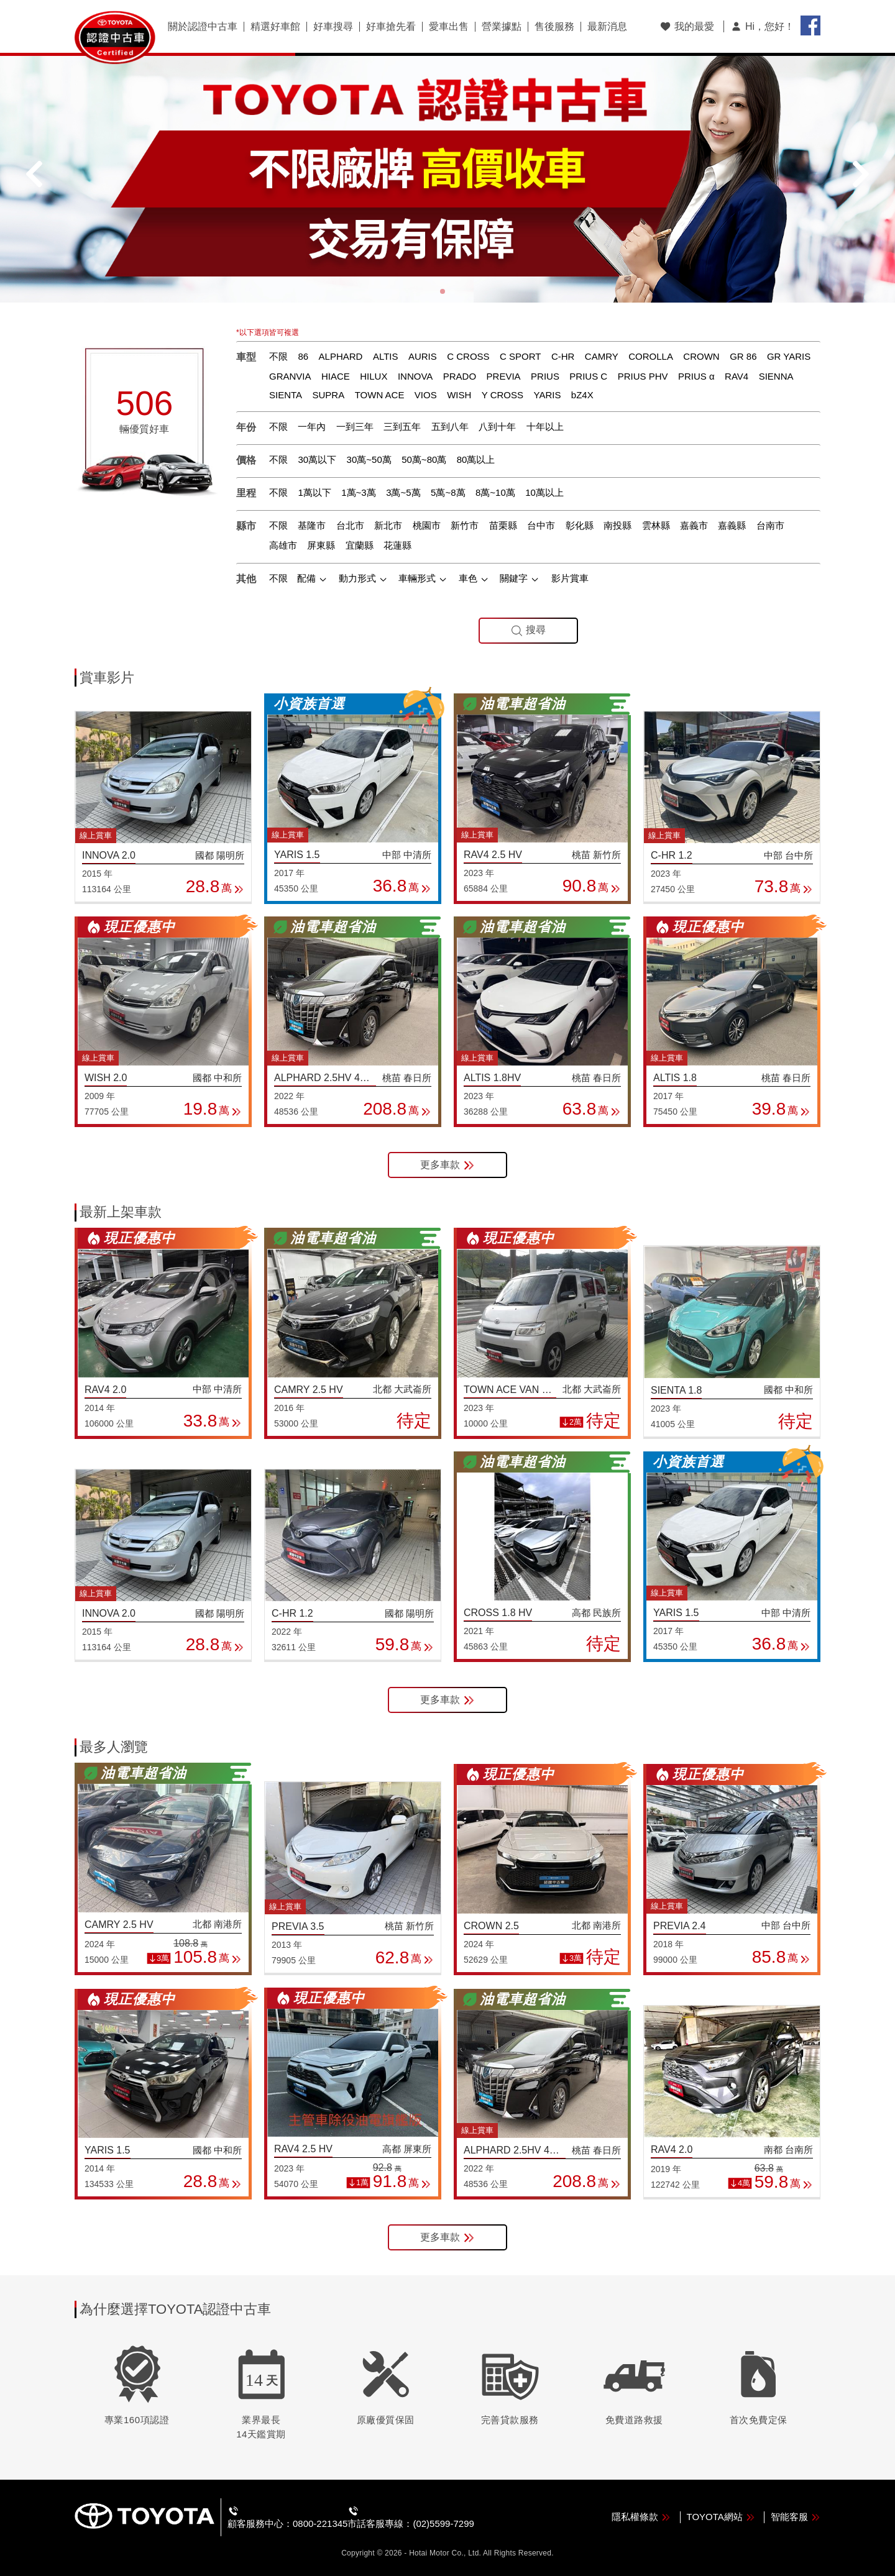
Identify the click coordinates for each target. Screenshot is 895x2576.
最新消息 (607, 27)
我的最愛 (686, 26)
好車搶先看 (391, 27)
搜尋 (528, 630)
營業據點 (501, 27)
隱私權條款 (641, 2516)
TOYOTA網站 (721, 2516)
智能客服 (795, 2516)
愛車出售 (449, 27)
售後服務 (554, 27)
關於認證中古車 (202, 27)
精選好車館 (275, 27)
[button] (442, 291)
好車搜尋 (333, 27)
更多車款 (447, 1165)
